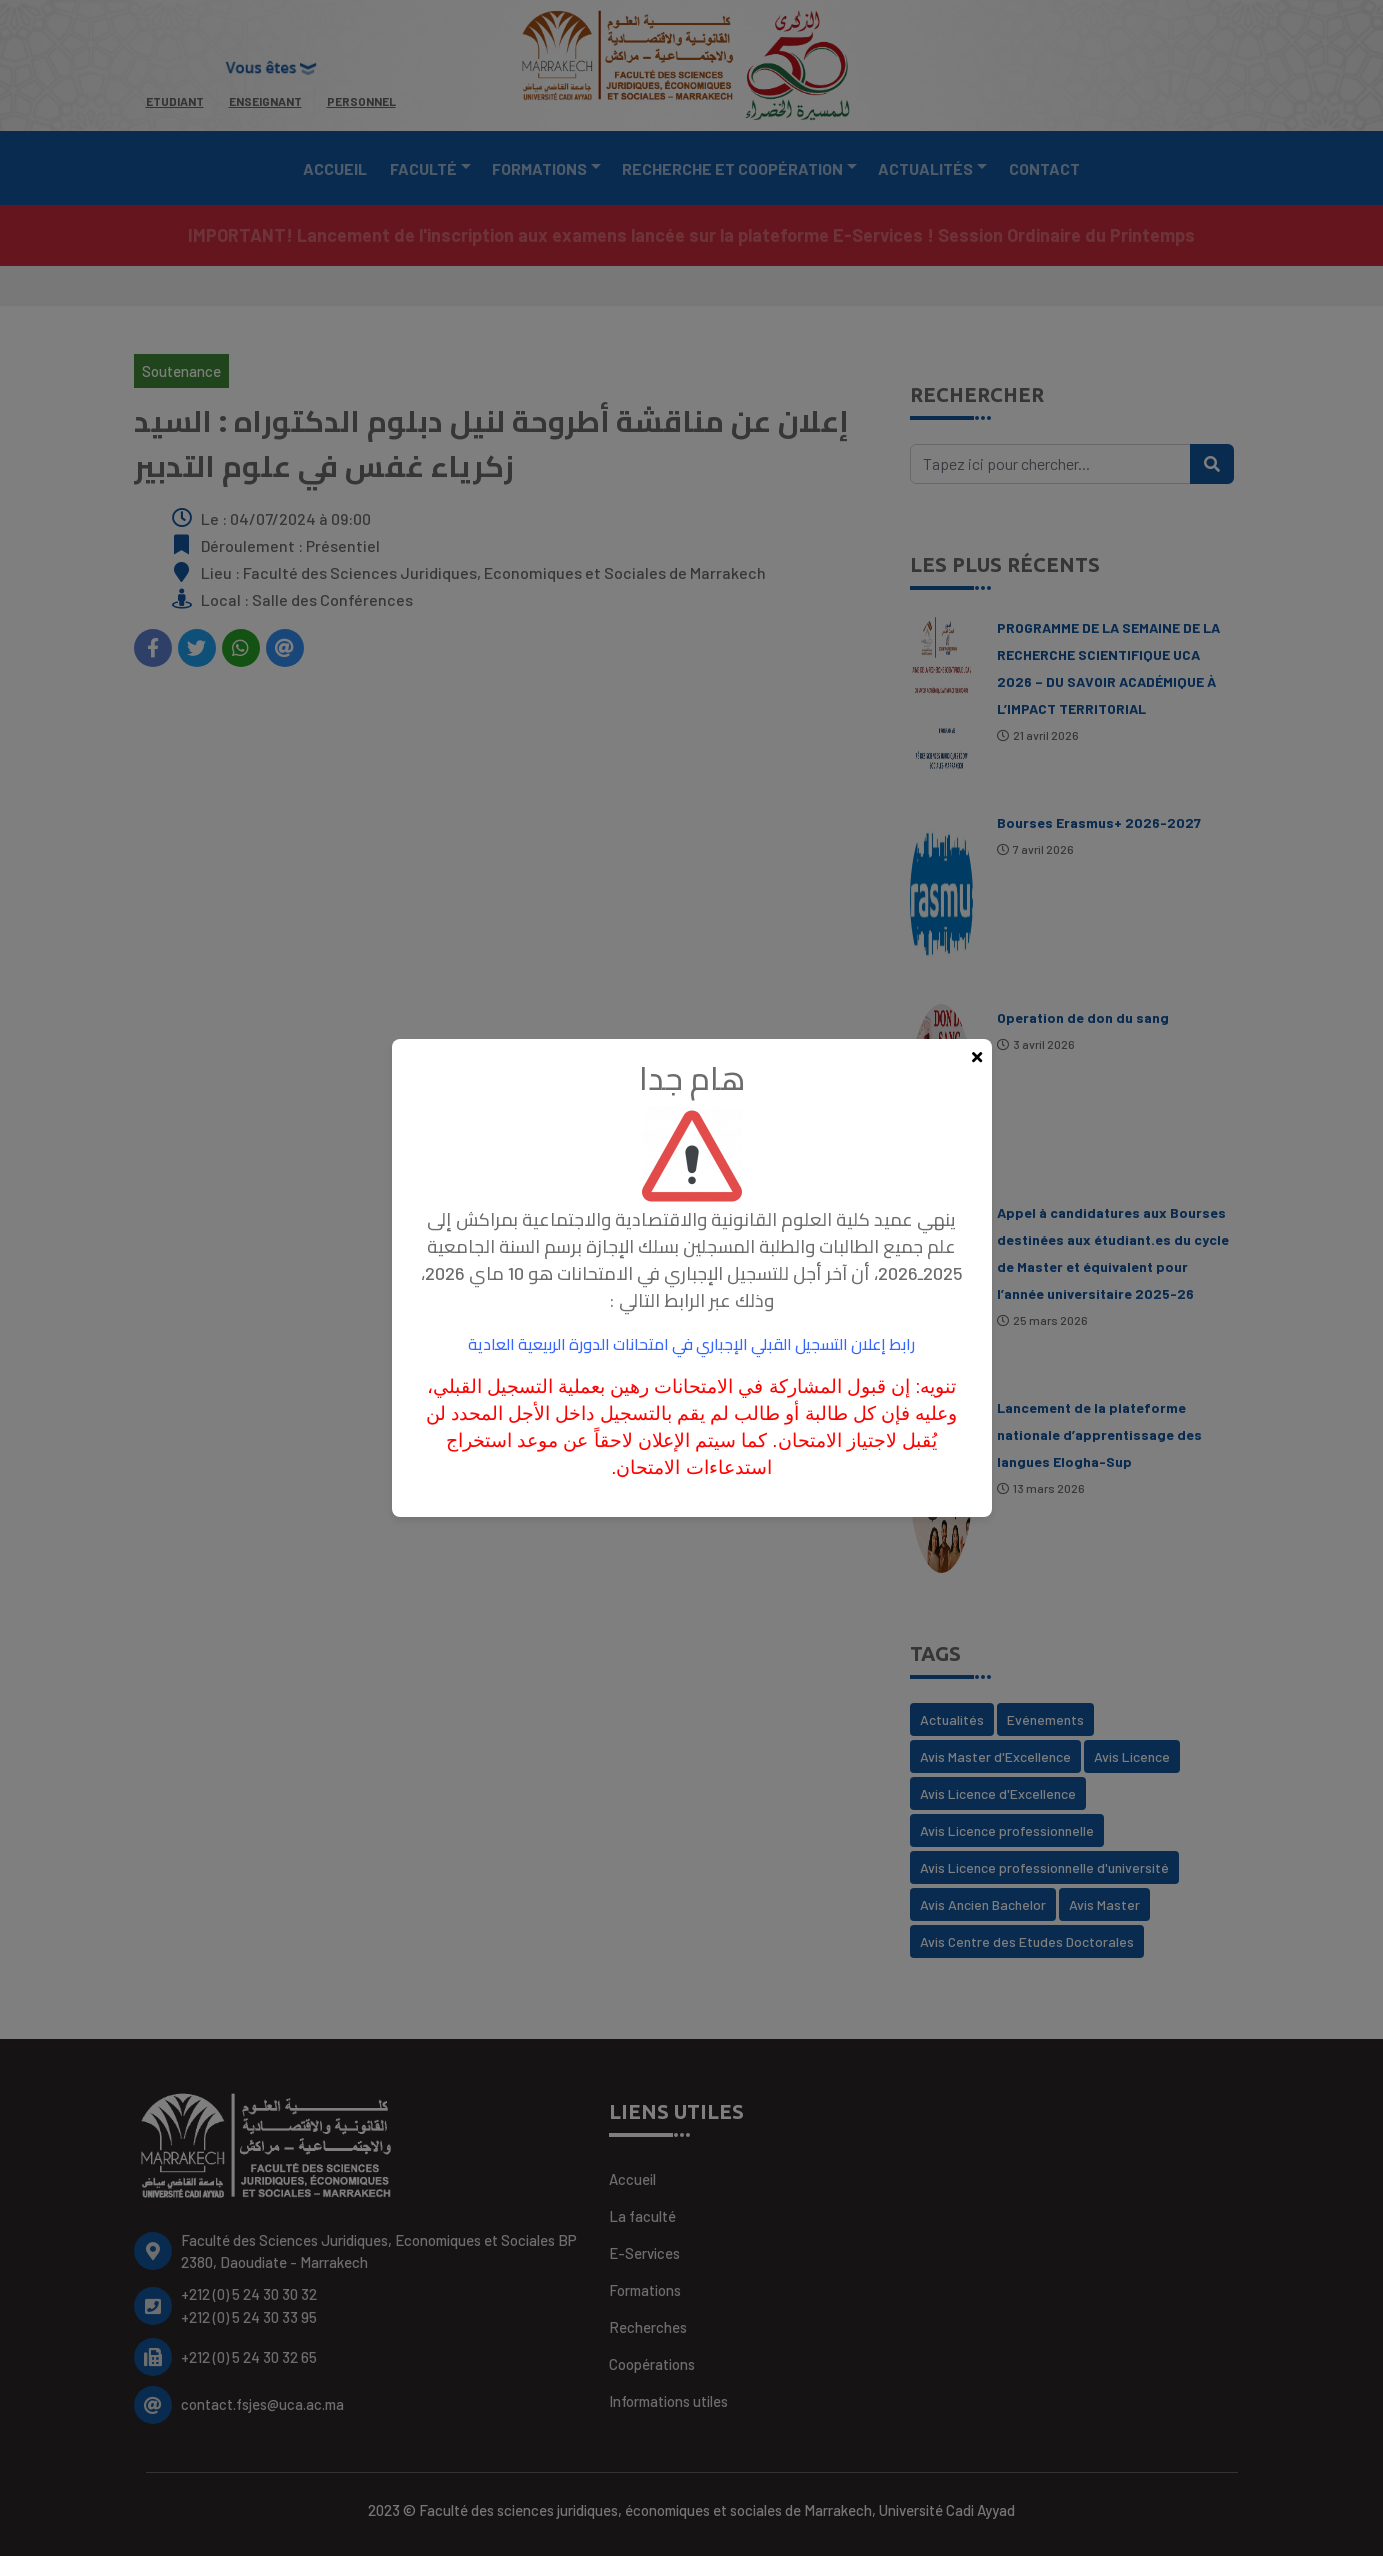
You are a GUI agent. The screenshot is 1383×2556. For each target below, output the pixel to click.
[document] (691, 1278)
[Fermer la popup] (977, 1057)
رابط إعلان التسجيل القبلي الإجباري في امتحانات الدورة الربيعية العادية (691, 1343)
